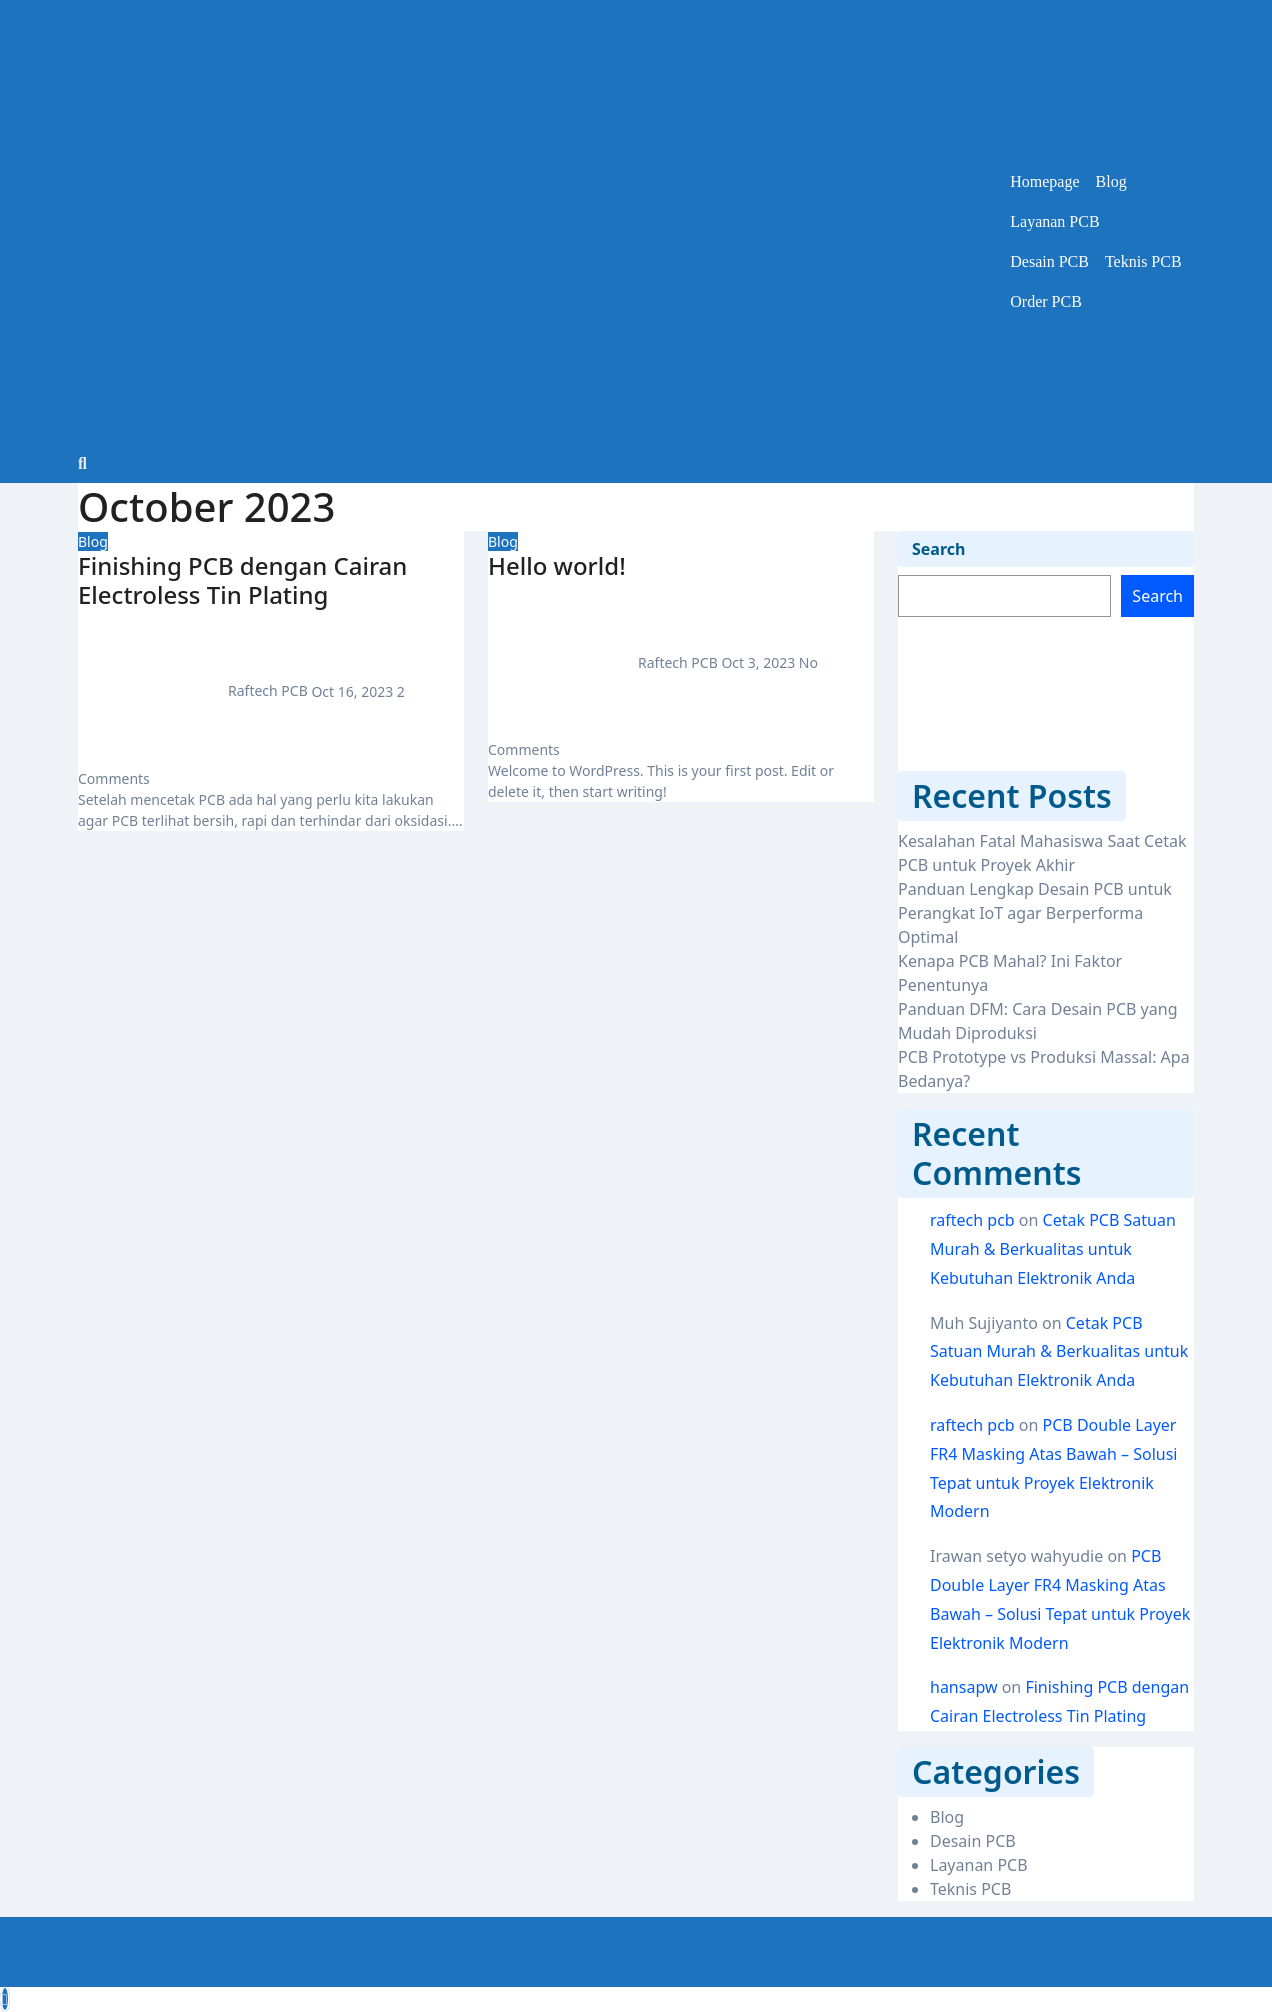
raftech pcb (972, 1220)
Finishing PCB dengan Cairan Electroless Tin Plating (242, 580)
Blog (1111, 181)
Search (938, 549)
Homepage (1044, 181)
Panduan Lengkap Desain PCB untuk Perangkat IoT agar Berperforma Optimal (1035, 913)
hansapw (964, 1687)
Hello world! (557, 565)
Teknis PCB (1143, 261)
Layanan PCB (1054, 221)
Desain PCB (1049, 261)
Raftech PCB (194, 690)
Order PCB (1046, 301)
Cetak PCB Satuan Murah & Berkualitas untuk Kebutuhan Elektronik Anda (1053, 1249)
